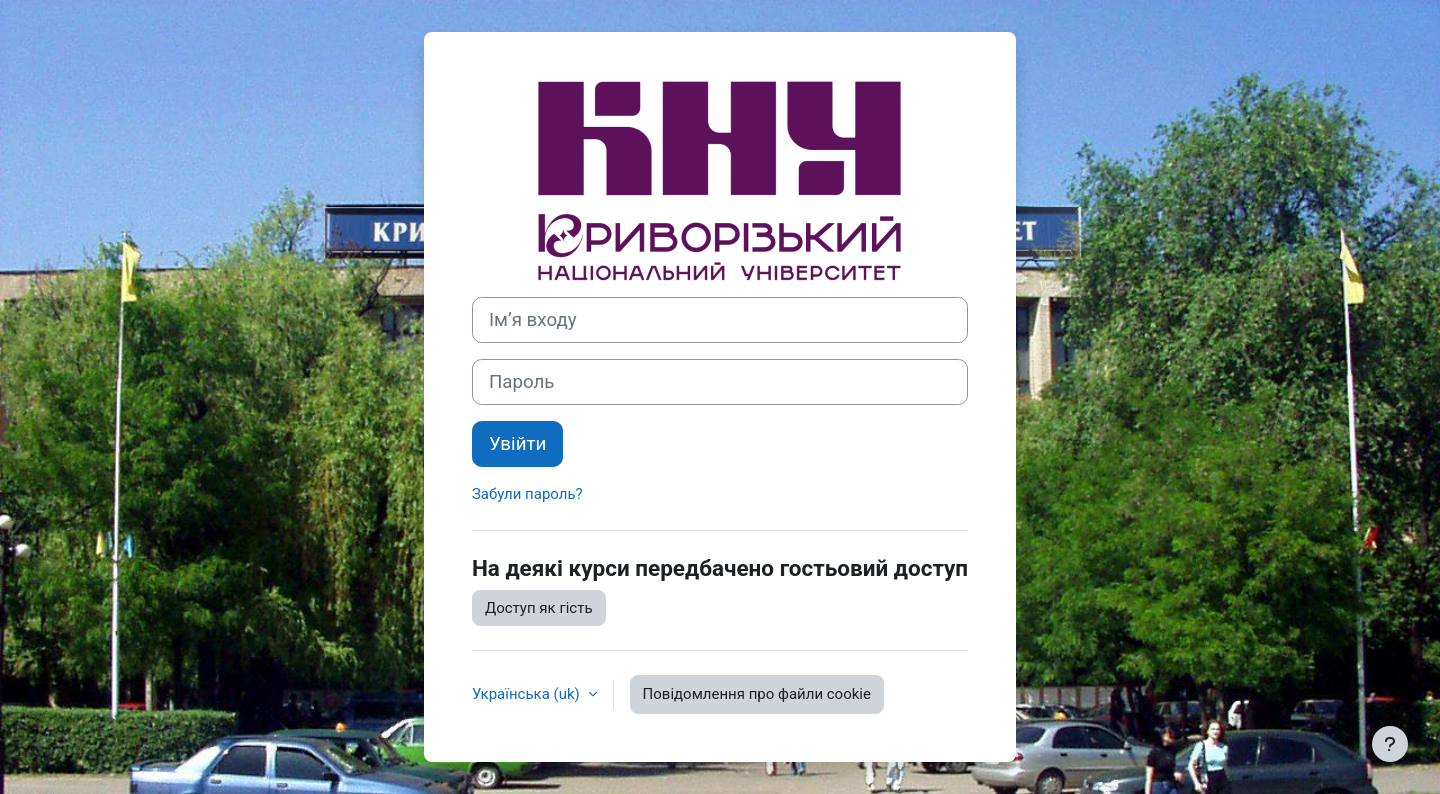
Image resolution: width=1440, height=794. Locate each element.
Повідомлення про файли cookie (757, 694)
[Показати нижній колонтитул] (1390, 744)
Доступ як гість (539, 608)
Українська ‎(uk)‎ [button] (528, 694)
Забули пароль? (527, 494)
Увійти (517, 444)
